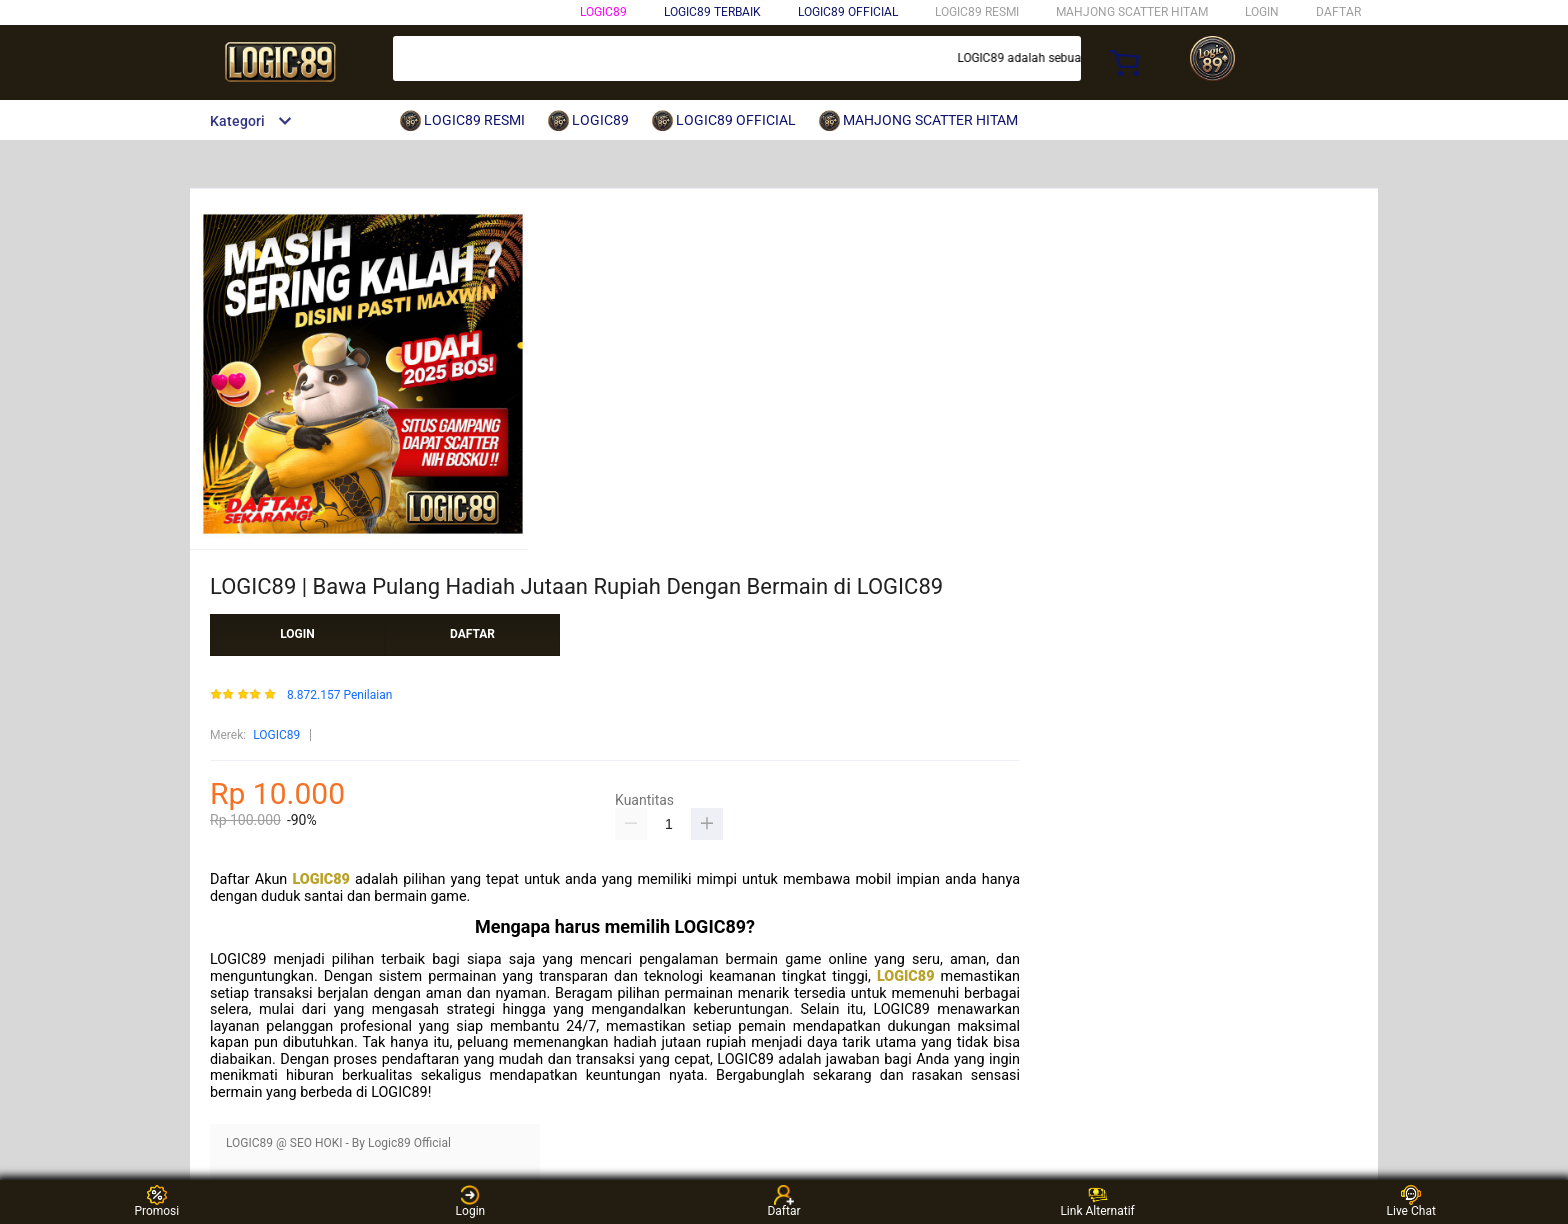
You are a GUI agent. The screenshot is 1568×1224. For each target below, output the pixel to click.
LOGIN (1262, 12)
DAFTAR (1338, 12)
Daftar (783, 1201)
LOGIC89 (603, 12)
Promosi (156, 1201)
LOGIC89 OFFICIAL (848, 12)
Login (471, 1201)
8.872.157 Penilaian (339, 695)
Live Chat (1411, 1201)
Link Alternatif (1097, 1201)
